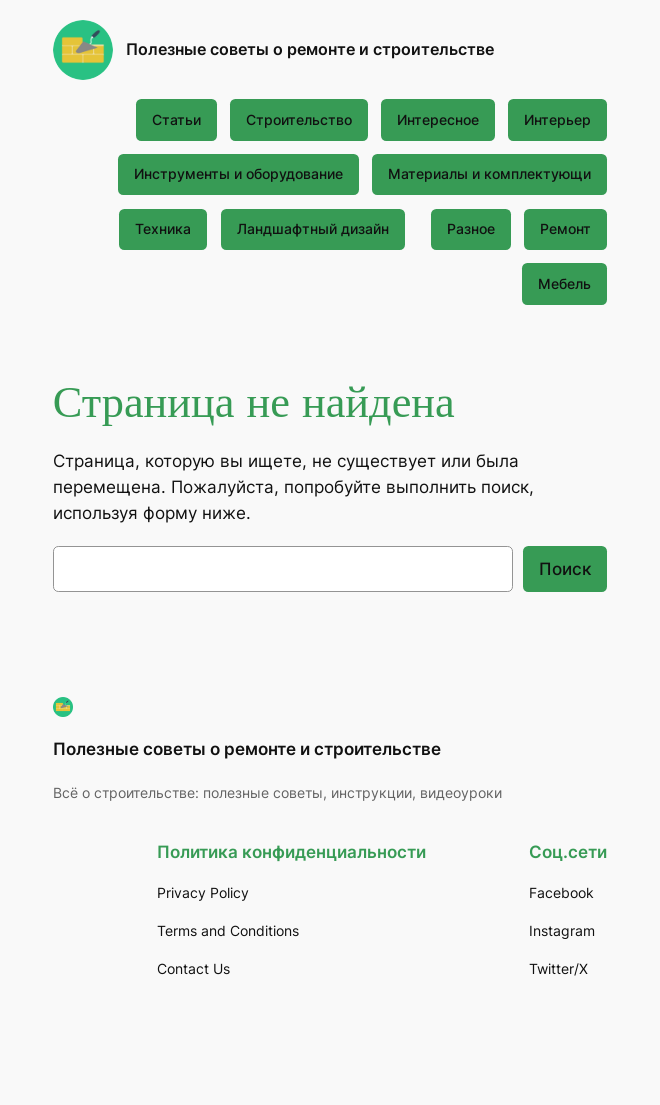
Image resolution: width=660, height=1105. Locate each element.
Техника (163, 228)
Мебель (564, 283)
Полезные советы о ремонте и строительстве (310, 49)
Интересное (438, 119)
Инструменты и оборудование (238, 173)
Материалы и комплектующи (489, 173)
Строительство (299, 119)
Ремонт (565, 228)
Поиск (565, 569)
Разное (471, 228)
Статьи (176, 119)
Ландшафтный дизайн (313, 228)
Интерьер (557, 119)
